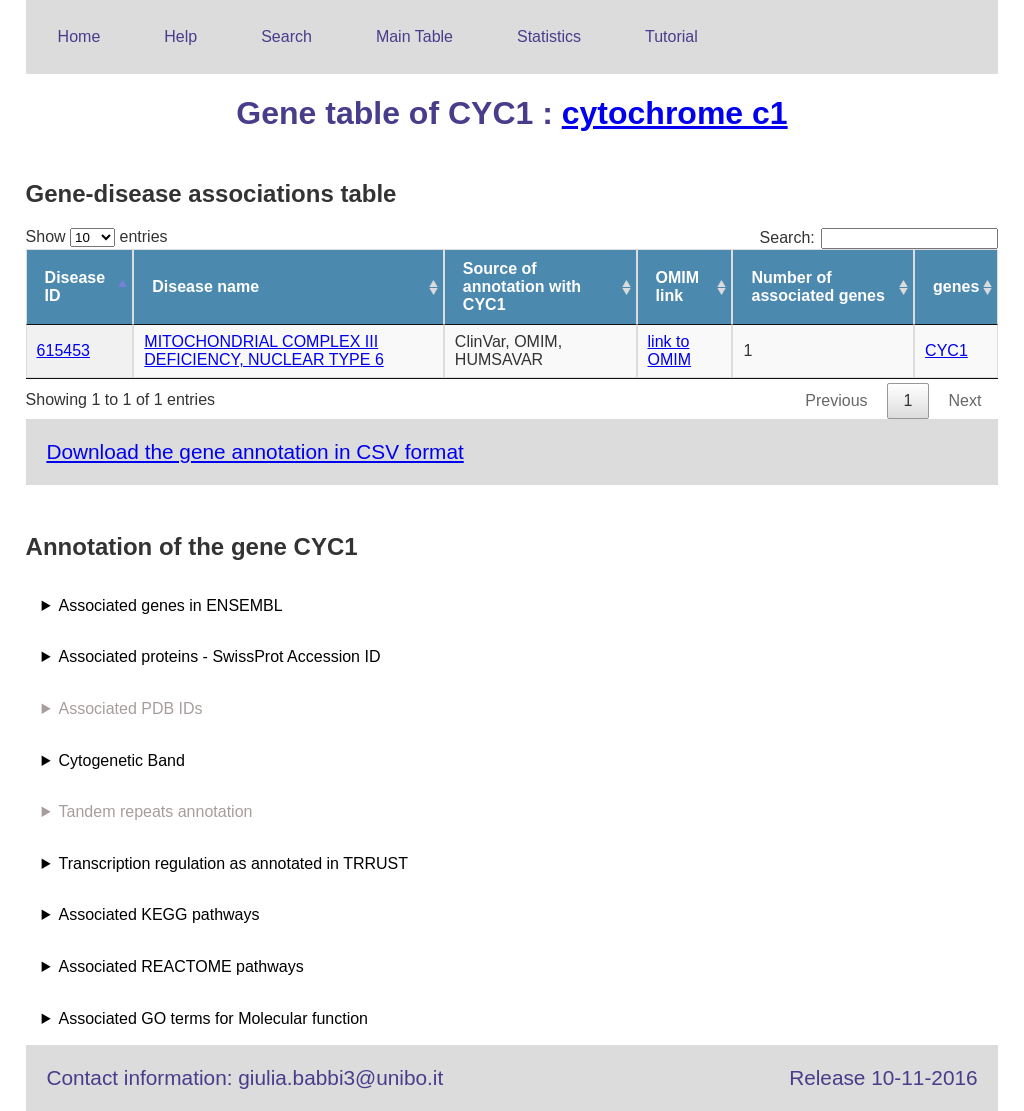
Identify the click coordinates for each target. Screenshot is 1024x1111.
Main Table (414, 36)
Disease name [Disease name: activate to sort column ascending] (205, 286)
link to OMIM (670, 350)
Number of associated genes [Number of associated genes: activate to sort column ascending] (817, 286)
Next (964, 400)
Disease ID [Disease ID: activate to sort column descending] (75, 286)
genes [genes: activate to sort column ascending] (956, 286)
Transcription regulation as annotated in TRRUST (234, 863)
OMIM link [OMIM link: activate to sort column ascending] (678, 286)
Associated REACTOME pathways (181, 966)
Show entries (97, 236)
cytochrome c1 (675, 113)
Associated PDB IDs (131, 708)
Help (180, 36)
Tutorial (671, 36)
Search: (879, 237)
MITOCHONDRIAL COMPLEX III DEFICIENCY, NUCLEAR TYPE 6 (263, 350)
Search (286, 36)
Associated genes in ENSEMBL (171, 605)
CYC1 (946, 350)
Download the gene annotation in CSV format (254, 451)
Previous (836, 400)
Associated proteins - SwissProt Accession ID (220, 656)
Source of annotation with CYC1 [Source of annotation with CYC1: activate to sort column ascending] (522, 286)
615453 (63, 350)
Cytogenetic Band (122, 760)
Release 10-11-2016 (883, 1077)
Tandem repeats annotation (156, 811)
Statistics (549, 36)
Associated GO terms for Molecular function (213, 1018)
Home (79, 36)
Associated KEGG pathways (159, 914)
